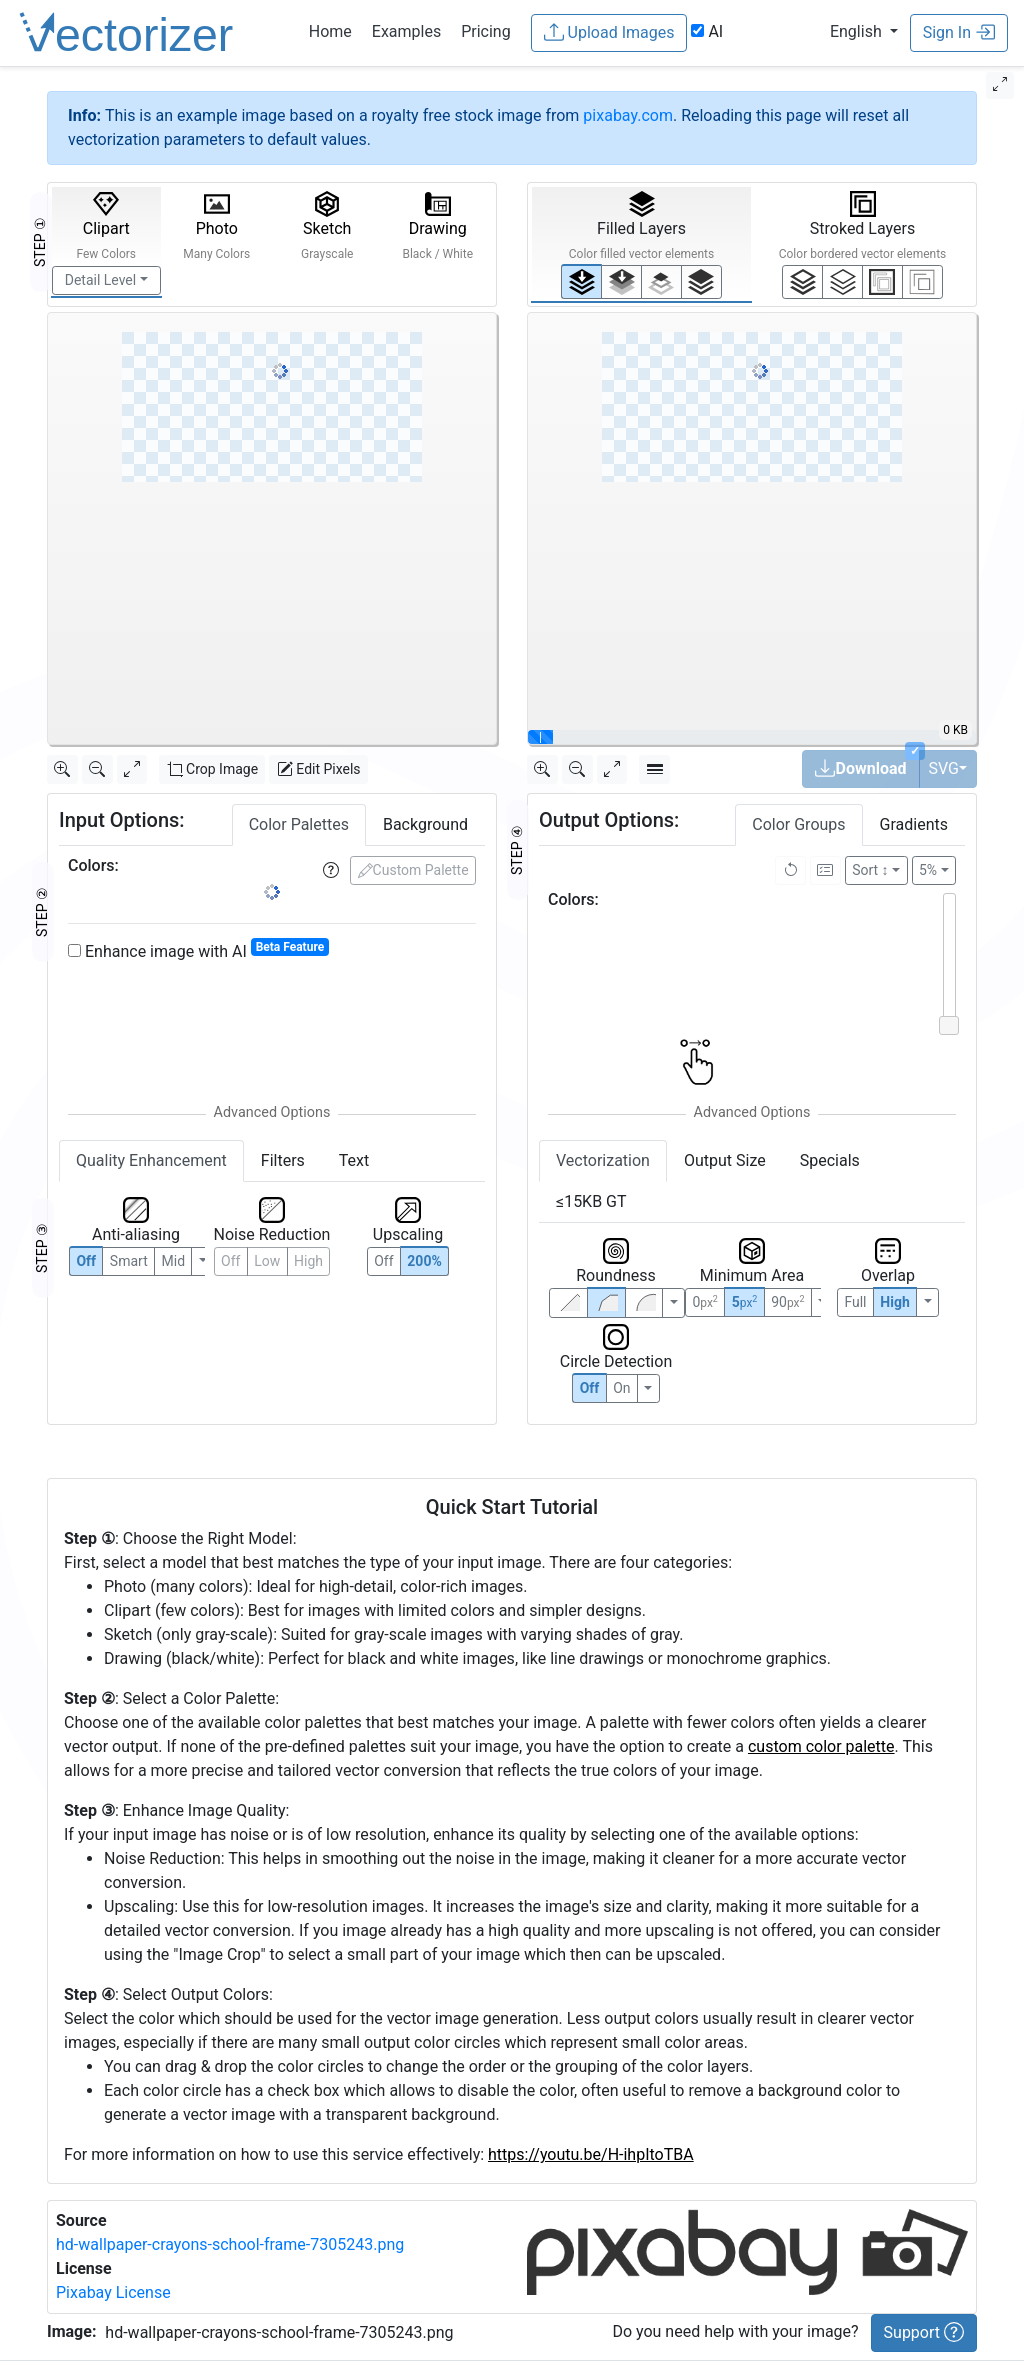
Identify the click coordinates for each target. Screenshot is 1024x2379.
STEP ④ (517, 850)
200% (424, 1261)
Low (267, 1261)
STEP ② (42, 912)
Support (924, 2332)
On (621, 1388)
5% (928, 870)
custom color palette (821, 1746)
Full (855, 1302)
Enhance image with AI (198, 950)
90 (787, 1302)
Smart (129, 1261)
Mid (174, 1261)
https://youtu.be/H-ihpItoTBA (591, 2154)
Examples (406, 31)
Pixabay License (113, 2292)
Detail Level (100, 280)
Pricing (486, 31)
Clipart (106, 226)
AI (707, 31)
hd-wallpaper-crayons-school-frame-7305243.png (230, 2244)
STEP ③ (42, 1248)
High (308, 1261)
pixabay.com (628, 115)
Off (590, 1388)
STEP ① (40, 242)
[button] (864, 31)
